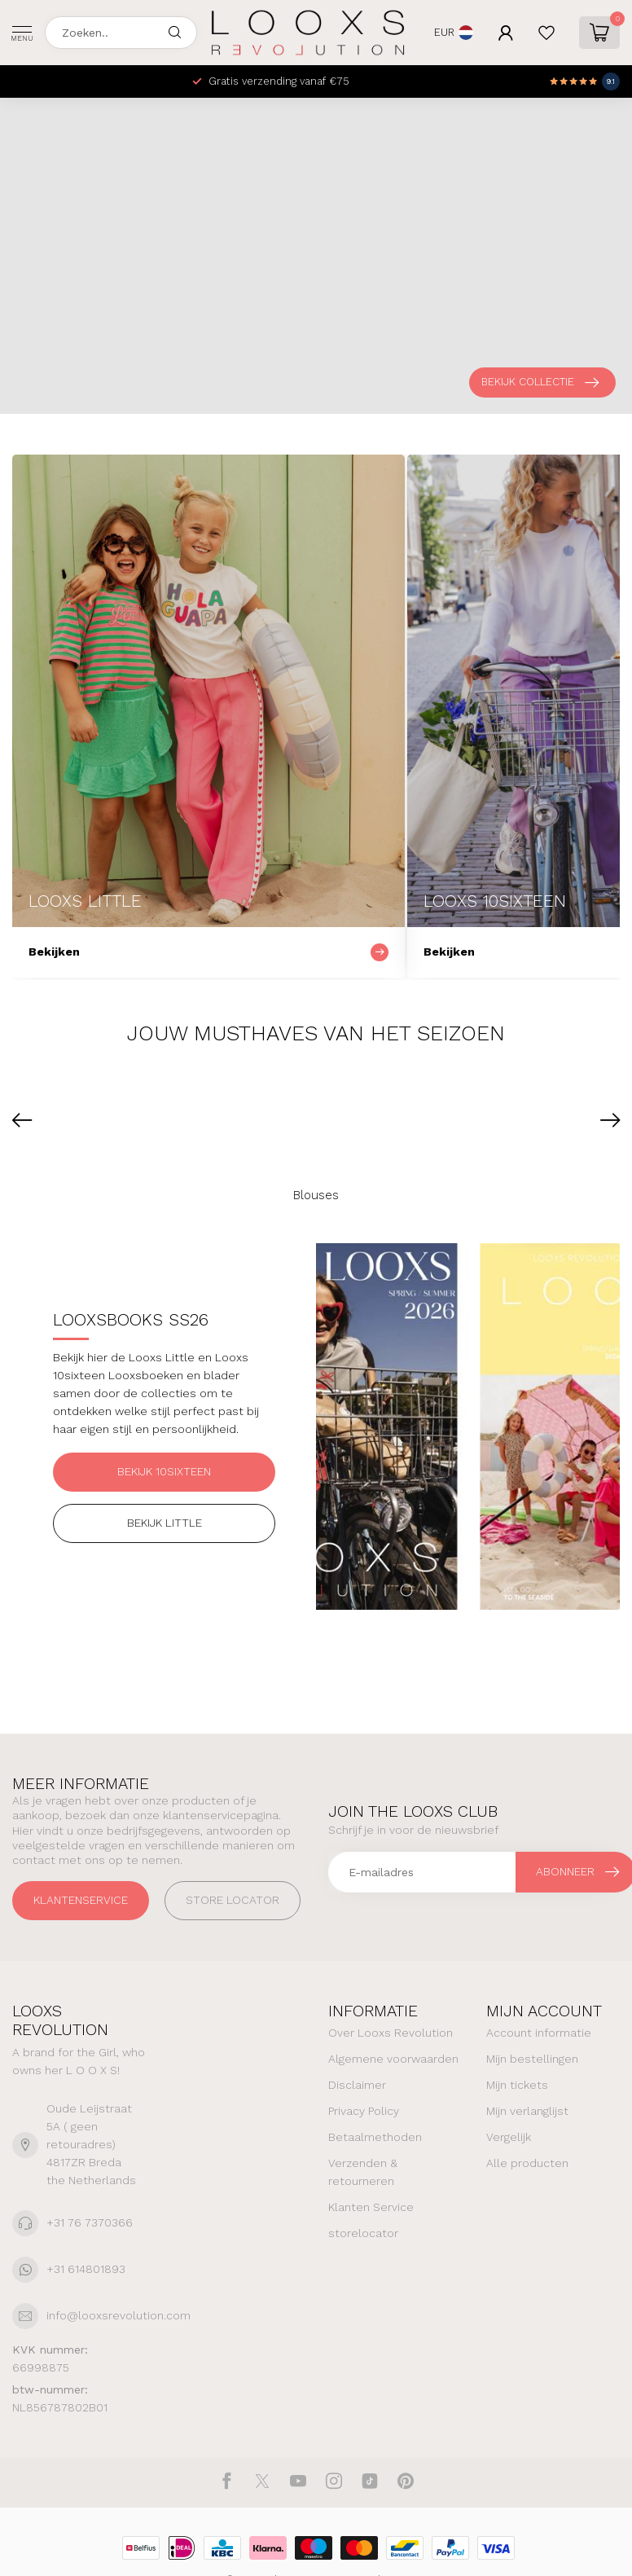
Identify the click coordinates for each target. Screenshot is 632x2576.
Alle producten (527, 2162)
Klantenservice (80, 1899)
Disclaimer (357, 2084)
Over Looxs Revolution (390, 2032)
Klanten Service (371, 2206)
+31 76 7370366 (89, 2222)
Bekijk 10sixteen (164, 1471)
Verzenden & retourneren (362, 2171)
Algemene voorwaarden (393, 2058)
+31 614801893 (85, 2268)
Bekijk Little (164, 1522)
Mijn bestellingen (532, 2058)
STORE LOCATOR (232, 1899)
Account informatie (538, 2032)
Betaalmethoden (375, 2136)
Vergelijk (508, 2136)
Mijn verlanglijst (527, 2110)
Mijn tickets (517, 2084)
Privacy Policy (363, 2110)
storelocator (363, 2233)
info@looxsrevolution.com (118, 2315)
